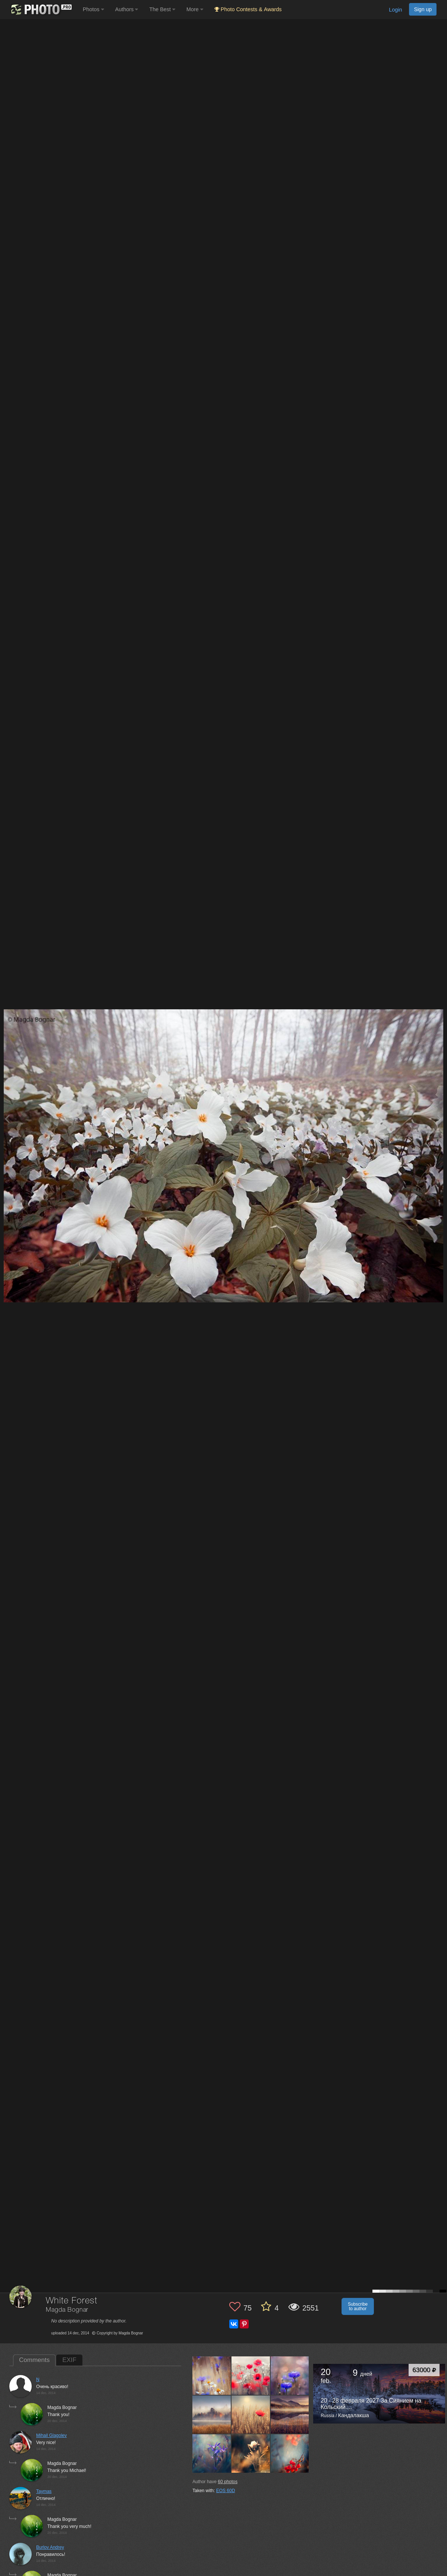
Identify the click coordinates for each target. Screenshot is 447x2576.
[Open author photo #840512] (251, 2414)
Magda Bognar (67, 2310)
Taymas (43, 2491)
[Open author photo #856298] (211, 2414)
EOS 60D (225, 2490)
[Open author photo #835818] (290, 2414)
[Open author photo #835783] (211, 2453)
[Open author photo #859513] (290, 2375)
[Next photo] (439, 1118)
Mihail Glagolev (51, 2435)
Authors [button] (126, 9)
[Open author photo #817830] (251, 2453)
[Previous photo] (7, 1118)
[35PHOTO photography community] (40, 9)
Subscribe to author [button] (358, 2306)
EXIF (69, 2359)
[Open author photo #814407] (290, 2453)
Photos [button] (93, 9)
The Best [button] (162, 9)
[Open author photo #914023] (251, 2375)
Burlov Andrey (50, 2547)
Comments (34, 2359)
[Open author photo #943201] (211, 2375)
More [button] (194, 9)
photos (227, 2481)
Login (395, 9)
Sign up (423, 9)
